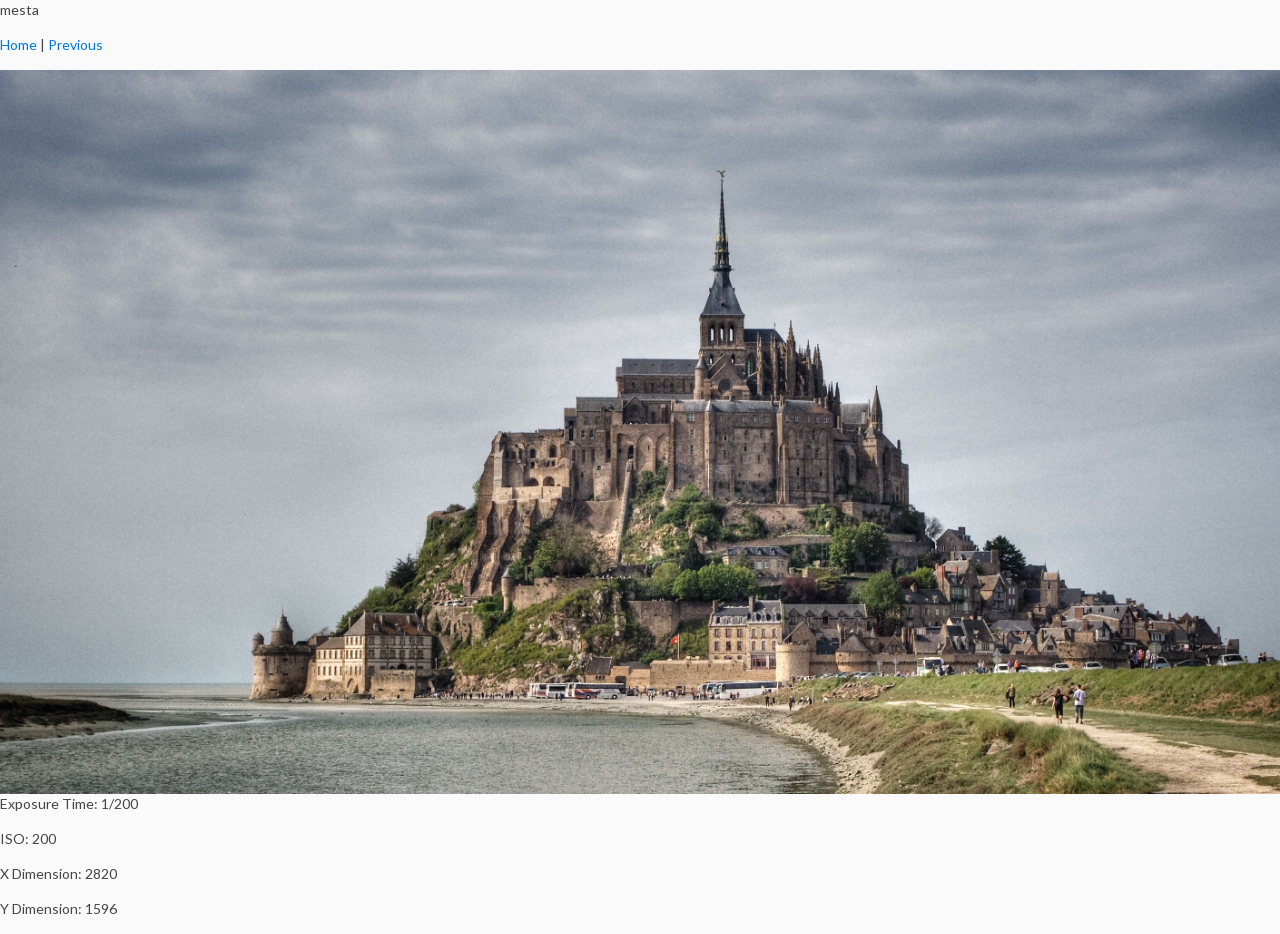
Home (18, 44)
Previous (75, 44)
